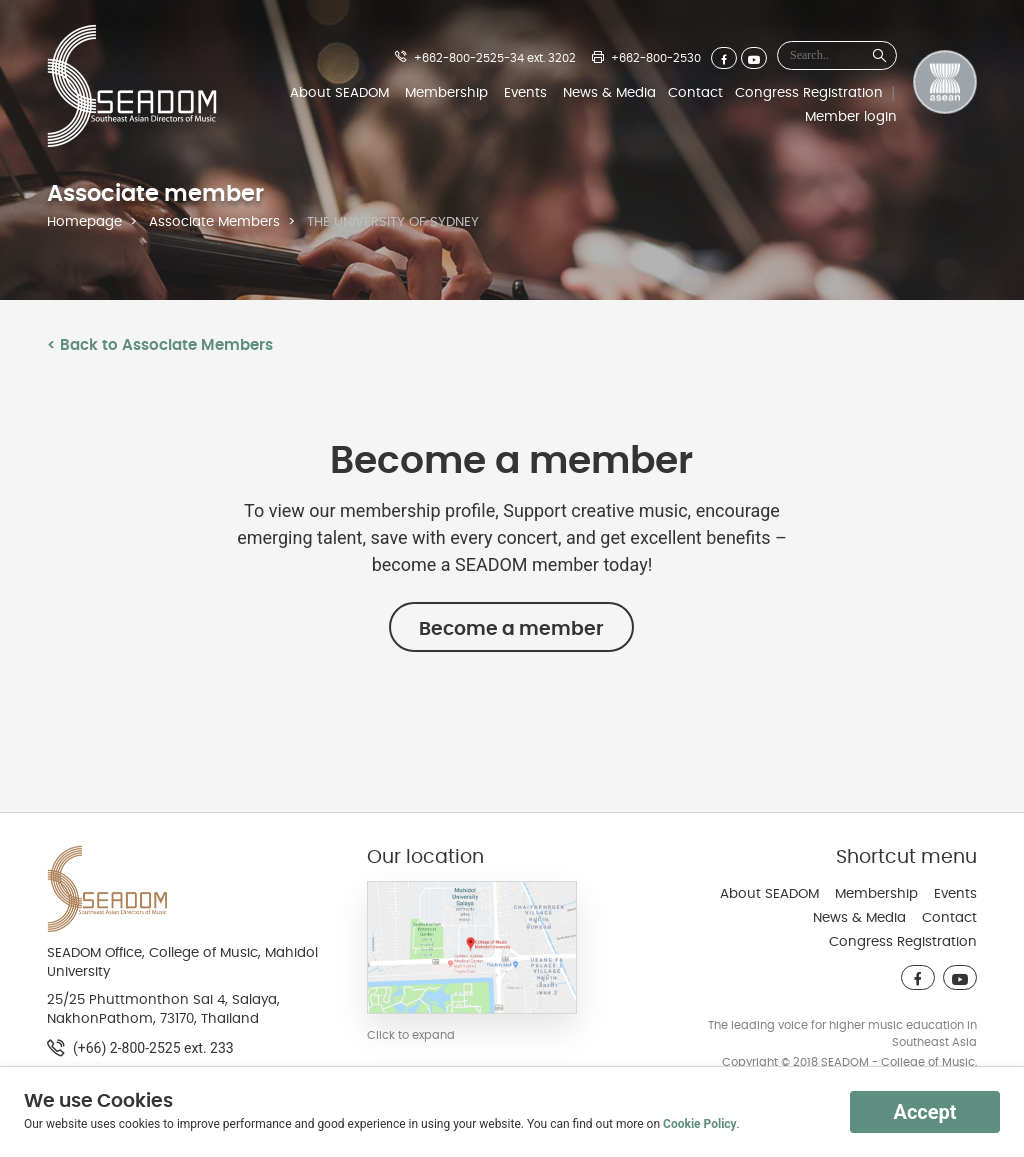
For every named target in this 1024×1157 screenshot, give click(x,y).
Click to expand (411, 1035)
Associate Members (214, 222)
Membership (446, 93)
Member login (851, 117)
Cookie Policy (700, 1124)
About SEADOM (339, 93)
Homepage (84, 222)
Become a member (511, 629)
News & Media (609, 93)
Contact (695, 93)
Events (525, 93)
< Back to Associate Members (160, 345)
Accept (924, 1112)
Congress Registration (809, 93)
